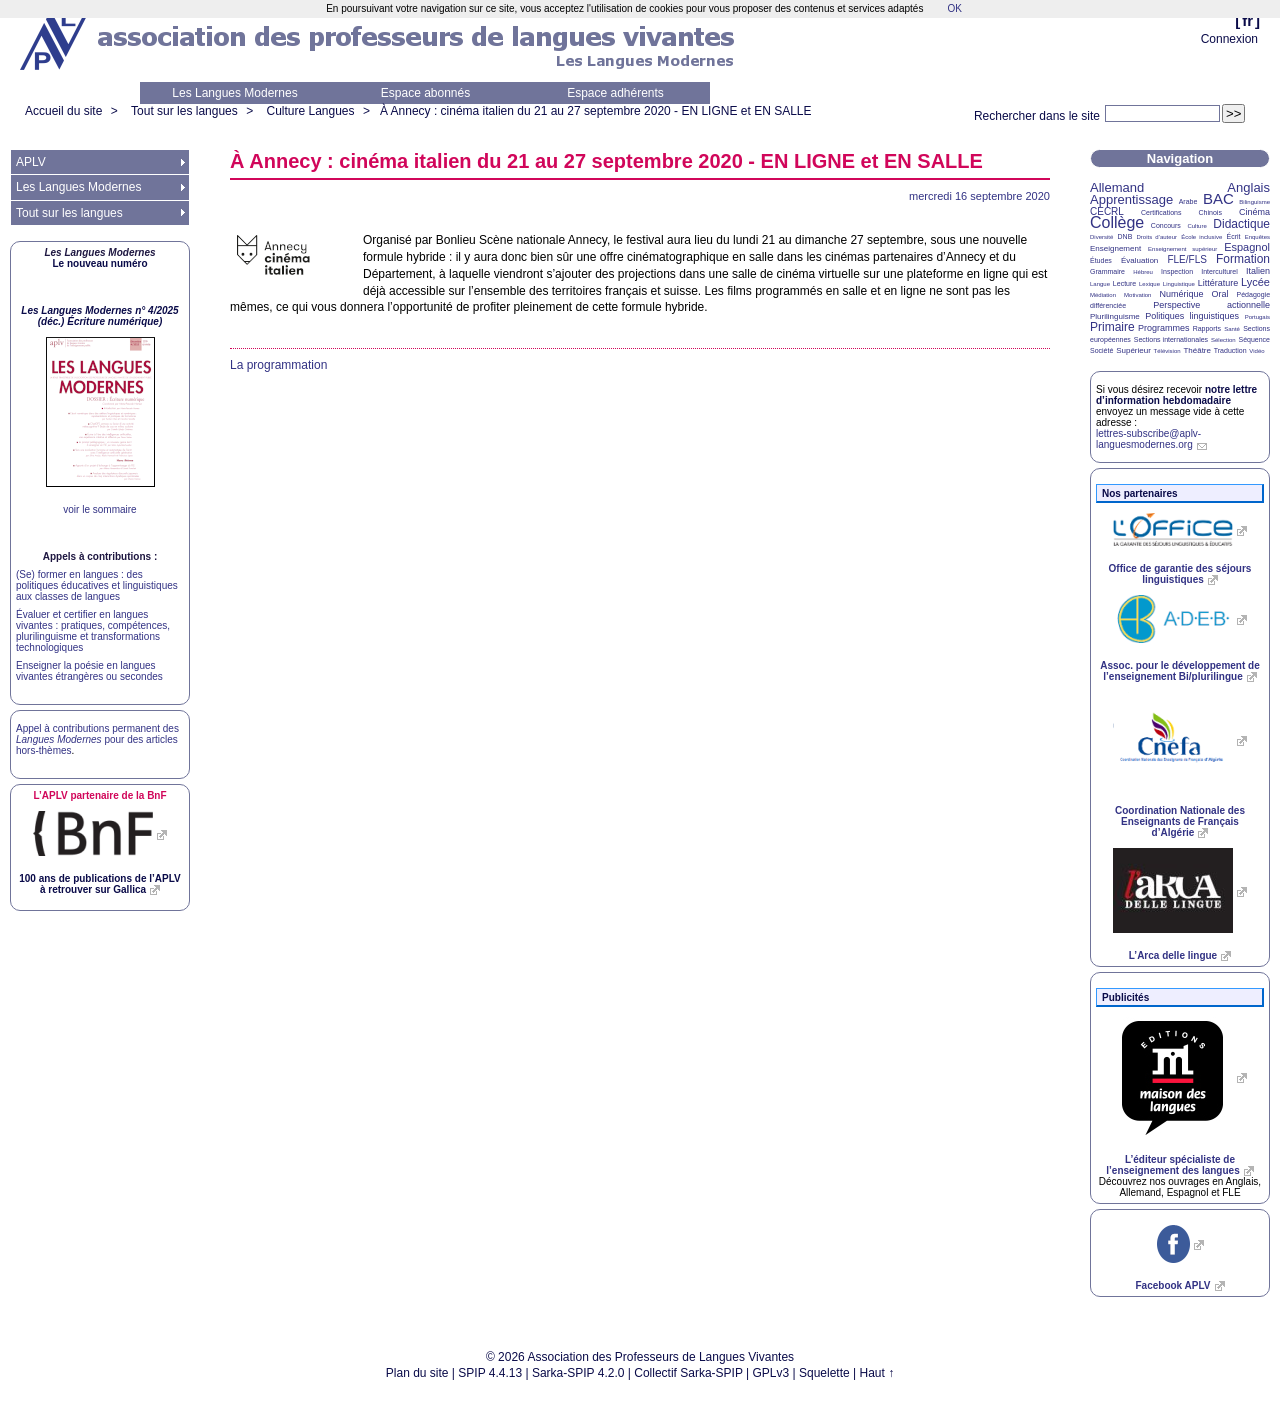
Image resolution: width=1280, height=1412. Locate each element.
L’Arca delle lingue (1173, 955)
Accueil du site (63, 111)
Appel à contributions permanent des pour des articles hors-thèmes (97, 739)
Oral (1220, 294)
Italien (1258, 271)
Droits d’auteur (1157, 237)
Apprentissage (1131, 199)
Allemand (1117, 187)
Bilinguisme (1254, 202)
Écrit (1233, 236)
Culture (1196, 226)
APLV (31, 162)
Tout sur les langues (184, 111)
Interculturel (1219, 271)
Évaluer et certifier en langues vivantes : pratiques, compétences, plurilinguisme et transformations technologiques (93, 631)
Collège (1117, 222)
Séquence (1254, 339)
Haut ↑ (877, 1373)
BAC (1218, 198)
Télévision (1167, 351)
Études (1101, 260)
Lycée (1255, 282)
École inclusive (1201, 237)
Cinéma (1254, 212)
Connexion (1229, 39)
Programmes (1164, 328)
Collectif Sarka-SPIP (688, 1373)
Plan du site (417, 1373)
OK (954, 8)
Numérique (1181, 294)
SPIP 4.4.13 (490, 1373)
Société (1101, 350)
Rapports (1207, 328)
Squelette (824, 1373)
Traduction (1230, 350)
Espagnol (1247, 247)
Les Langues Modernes (234, 93)
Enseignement (1115, 248)
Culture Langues (310, 111)
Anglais (1248, 187)
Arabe (1188, 201)
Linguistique (1179, 284)
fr (1247, 20)
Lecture (1124, 283)
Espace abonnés (425, 93)
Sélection (1223, 340)
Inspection (1177, 271)
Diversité (1101, 237)
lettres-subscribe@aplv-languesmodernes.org (1148, 439)
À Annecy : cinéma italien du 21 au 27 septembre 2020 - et (596, 111)
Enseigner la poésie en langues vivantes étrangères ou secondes (89, 671)
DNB (1125, 236)
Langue (1100, 284)
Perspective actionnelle (1211, 305)
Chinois (1210, 212)
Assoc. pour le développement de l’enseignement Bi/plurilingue (1179, 671)
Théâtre (1197, 350)
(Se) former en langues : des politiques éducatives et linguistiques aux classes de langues (97, 585)
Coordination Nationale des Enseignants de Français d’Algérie (1180, 821)
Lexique (1149, 284)
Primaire (1112, 327)
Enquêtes (1257, 237)
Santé (1232, 329)
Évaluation (1139, 260)
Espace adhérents (615, 93)
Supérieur (1133, 350)
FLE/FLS (1186, 259)
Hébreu (1143, 272)
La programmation (278, 365)
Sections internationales (1171, 339)
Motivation (1137, 295)
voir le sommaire (99, 509)
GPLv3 (771, 1373)
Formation (1243, 259)
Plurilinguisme (1115, 316)
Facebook (1172, 1285)
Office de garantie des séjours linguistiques (1180, 574)
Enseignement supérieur (1182, 249)
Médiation (1103, 295)
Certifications (1161, 212)
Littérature (1218, 283)
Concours (1166, 225)
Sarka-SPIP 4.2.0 (578, 1373)
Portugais (1257, 317)
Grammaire (1107, 271)
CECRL (1107, 211)
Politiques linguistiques (1192, 316)
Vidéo (1256, 351)
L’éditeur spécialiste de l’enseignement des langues (1172, 1165)
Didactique (1241, 224)
